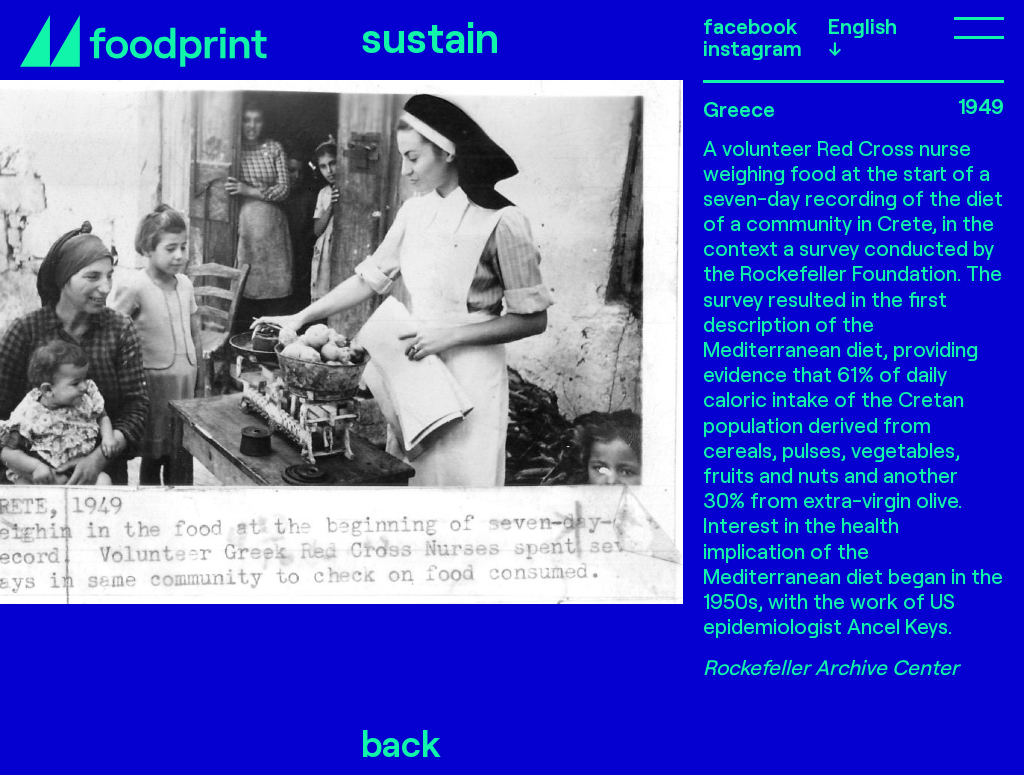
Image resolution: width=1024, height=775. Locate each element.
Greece (739, 108)
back (401, 742)
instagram (752, 48)
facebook (750, 26)
